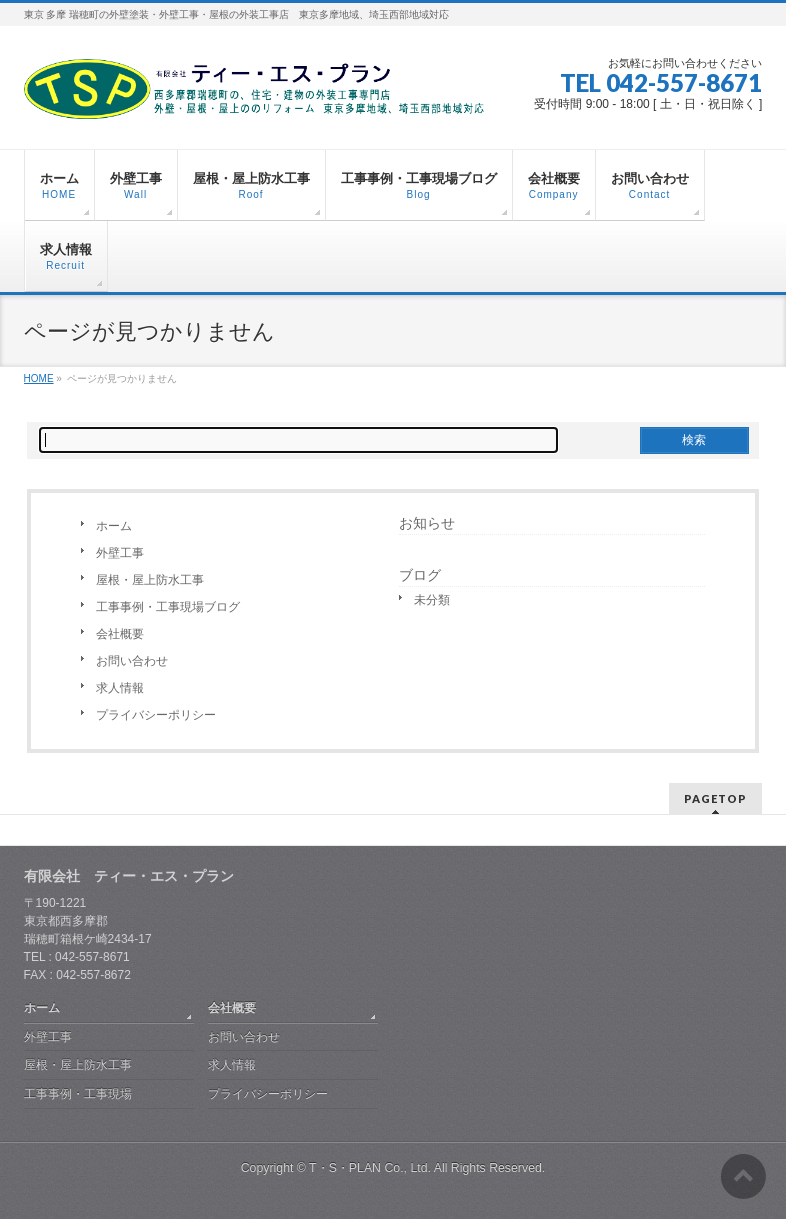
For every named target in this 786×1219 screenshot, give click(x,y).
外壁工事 (120, 553)
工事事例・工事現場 (78, 1094)
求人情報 (120, 688)
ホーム (114, 526)
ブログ (420, 575)
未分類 (432, 600)
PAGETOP (715, 798)
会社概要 (120, 634)
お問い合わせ (132, 661)
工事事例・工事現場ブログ (168, 607)
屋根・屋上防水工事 (150, 580)
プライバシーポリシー (156, 715)
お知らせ (427, 523)
